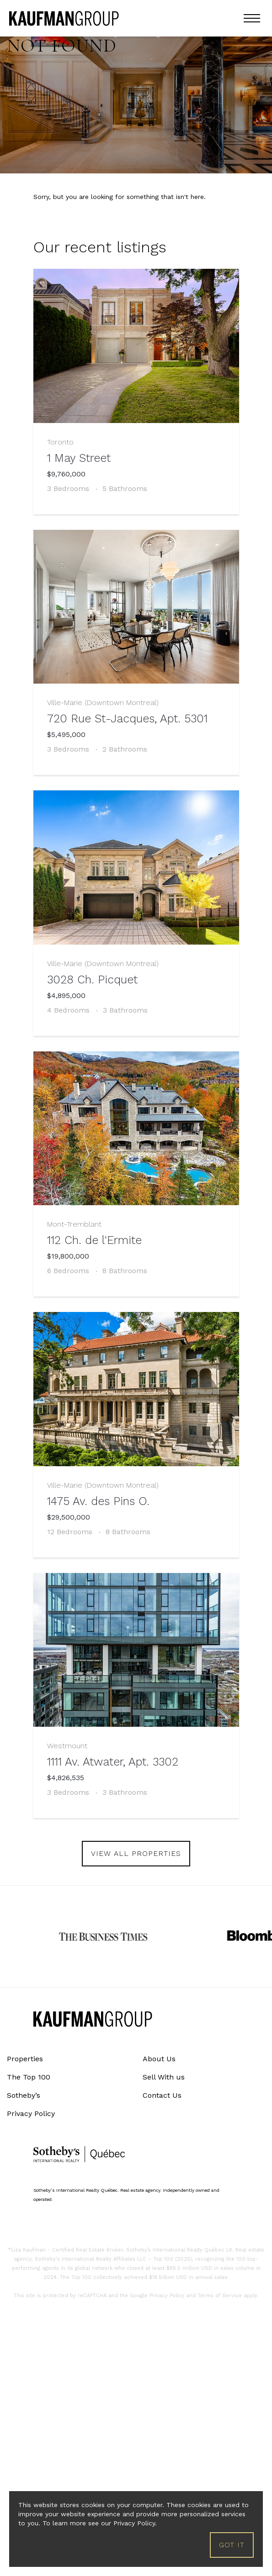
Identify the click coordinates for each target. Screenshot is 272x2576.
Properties (25, 2058)
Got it (232, 2544)
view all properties (136, 1853)
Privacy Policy (31, 2113)
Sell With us (164, 2077)
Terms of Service (219, 2296)
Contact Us (162, 2095)
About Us (159, 2058)
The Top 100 (28, 2077)
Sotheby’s (23, 2095)
